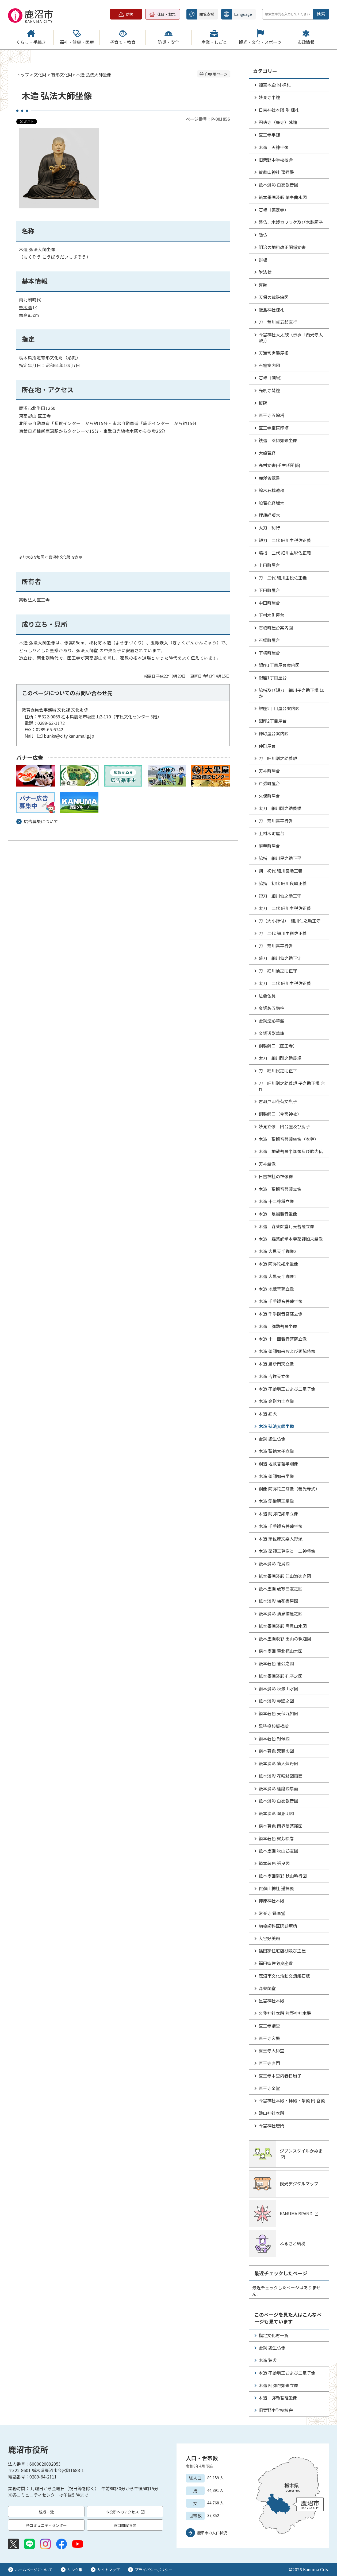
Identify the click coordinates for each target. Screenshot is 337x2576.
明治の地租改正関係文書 (282, 247)
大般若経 (267, 453)
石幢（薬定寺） (274, 210)
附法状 (265, 272)
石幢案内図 (269, 365)
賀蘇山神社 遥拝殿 (276, 172)
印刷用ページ (216, 74)
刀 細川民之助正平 (278, 1070)
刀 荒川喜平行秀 (276, 821)
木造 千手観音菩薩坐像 (280, 1301)
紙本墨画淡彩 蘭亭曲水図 (283, 197)
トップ (22, 74)
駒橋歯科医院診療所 (278, 1926)
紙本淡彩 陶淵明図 (276, 1813)
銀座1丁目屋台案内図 (279, 665)
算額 (263, 284)
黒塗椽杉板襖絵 (274, 1726)
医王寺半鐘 (269, 134)
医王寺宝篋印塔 (274, 428)
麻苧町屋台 (269, 846)
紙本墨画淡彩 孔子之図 (280, 1676)
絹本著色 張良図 (274, 1863)
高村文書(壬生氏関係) (279, 465)
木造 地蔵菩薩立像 (276, 1289)
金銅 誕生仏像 (272, 1438)
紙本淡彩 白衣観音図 (278, 184)
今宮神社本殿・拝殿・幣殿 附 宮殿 (292, 2100)
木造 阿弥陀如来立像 (278, 1513)
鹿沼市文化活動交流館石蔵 (284, 1975)
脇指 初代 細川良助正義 (283, 883)
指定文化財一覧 (274, 2335)
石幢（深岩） (271, 378)
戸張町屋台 (269, 783)
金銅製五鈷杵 (271, 1008)
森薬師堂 (267, 1988)
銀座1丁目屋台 (273, 677)
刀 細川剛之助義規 (278, 758)
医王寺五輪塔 (271, 415)
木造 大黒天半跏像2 (277, 1251)
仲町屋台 (267, 746)
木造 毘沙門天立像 (276, 1363)
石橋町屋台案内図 (276, 627)
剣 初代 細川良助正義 (280, 870)
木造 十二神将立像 (276, 1201)
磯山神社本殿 (271, 2113)
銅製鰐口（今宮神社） (280, 1114)
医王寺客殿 (269, 2038)
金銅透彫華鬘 (271, 1020)
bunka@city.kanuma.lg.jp (69, 736)
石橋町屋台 (269, 640)
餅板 (263, 259)
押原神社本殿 (271, 1900)
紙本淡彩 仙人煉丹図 (278, 1763)
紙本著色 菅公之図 (276, 1663)
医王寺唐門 (269, 2063)
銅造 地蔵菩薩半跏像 (278, 1463)
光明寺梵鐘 (269, 390)
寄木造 (28, 307)
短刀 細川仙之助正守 (280, 896)
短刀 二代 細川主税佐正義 (285, 540)
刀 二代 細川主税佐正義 (283, 577)
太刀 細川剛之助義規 (280, 808)
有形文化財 (61, 74)
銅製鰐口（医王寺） (278, 1045)
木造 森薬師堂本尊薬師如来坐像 (291, 1239)
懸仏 (263, 234)
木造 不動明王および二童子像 (287, 1389)
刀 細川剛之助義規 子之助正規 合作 (292, 1086)
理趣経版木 (269, 515)
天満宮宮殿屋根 (274, 353)
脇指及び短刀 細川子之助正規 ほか (291, 693)
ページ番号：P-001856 (208, 119)
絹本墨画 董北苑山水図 (280, 1651)
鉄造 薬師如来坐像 (278, 440)
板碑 (263, 403)
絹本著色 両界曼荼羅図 (280, 1826)
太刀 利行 (269, 527)
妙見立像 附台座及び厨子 (284, 1126)
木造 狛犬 (268, 1413)
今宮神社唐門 (271, 2125)
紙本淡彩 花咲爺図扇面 (280, 1776)
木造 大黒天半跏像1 (277, 1276)
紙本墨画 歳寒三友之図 (280, 1588)
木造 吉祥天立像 (274, 1376)
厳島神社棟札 (271, 309)
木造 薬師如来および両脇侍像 (287, 1351)
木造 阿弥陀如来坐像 (278, 1263)
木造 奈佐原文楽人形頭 (280, 1538)
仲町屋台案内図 (274, 733)
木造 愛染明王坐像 (276, 1501)
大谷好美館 (269, 1938)
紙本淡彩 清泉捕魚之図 (280, 1613)
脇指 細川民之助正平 (280, 858)
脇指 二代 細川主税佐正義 (285, 553)
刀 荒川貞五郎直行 (278, 322)
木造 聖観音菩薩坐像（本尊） (289, 1139)
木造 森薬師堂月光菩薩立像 (286, 1226)
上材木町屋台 (271, 833)
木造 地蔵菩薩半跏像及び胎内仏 (291, 1151)
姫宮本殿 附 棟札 (275, 84)
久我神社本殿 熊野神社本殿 (285, 2013)
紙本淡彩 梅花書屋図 (278, 1601)
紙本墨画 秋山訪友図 (278, 1850)
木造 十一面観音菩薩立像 (283, 1339)
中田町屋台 (269, 603)
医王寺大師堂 (271, 2050)
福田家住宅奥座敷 (276, 1963)
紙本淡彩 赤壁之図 (276, 1701)
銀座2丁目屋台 (273, 721)
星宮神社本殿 (271, 2000)
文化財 (40, 74)
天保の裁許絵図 (274, 297)
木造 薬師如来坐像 (276, 1476)
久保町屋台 (269, 796)
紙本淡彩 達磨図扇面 (278, 1788)
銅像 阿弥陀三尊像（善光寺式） (289, 1488)
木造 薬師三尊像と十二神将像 (287, 1551)
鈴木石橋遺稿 (271, 490)
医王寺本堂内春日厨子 (280, 2075)
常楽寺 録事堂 (272, 1913)
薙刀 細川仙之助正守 (280, 958)
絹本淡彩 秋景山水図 (278, 1688)
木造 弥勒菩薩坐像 (278, 1326)
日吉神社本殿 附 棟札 (279, 110)
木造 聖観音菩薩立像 (280, 1189)
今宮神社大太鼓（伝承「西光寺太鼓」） (291, 337)
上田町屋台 (269, 565)
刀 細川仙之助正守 (278, 970)
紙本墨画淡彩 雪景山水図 (283, 1626)
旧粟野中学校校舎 (276, 160)
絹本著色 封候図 (274, 1738)
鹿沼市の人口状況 (212, 2532)
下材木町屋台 (271, 615)
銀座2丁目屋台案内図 (279, 708)
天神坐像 (267, 1164)
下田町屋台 (269, 590)
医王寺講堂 (269, 2025)
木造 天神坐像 (274, 147)
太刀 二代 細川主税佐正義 (285, 908)
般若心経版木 (271, 503)
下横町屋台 (269, 652)
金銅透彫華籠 (271, 1033)
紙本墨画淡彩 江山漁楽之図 (285, 1576)
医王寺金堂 (269, 2088)
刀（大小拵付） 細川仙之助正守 (290, 920)
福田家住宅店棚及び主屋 (282, 1950)
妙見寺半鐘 (269, 97)
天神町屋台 (269, 771)
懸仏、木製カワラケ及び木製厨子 (291, 222)
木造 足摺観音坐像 (278, 1214)
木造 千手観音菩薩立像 (280, 1313)
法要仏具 (267, 996)
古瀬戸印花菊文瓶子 (278, 1101)
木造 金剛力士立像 (276, 1401)
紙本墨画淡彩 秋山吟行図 (283, 1876)
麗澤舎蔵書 (269, 477)
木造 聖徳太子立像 (276, 1451)
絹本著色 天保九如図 (278, 1713)
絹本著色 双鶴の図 (276, 1751)
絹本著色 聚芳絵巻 (276, 1838)
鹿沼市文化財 (59, 556)
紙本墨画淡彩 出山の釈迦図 (285, 1638)
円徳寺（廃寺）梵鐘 (278, 122)
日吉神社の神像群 (276, 1176)
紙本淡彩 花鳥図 (274, 1563)
